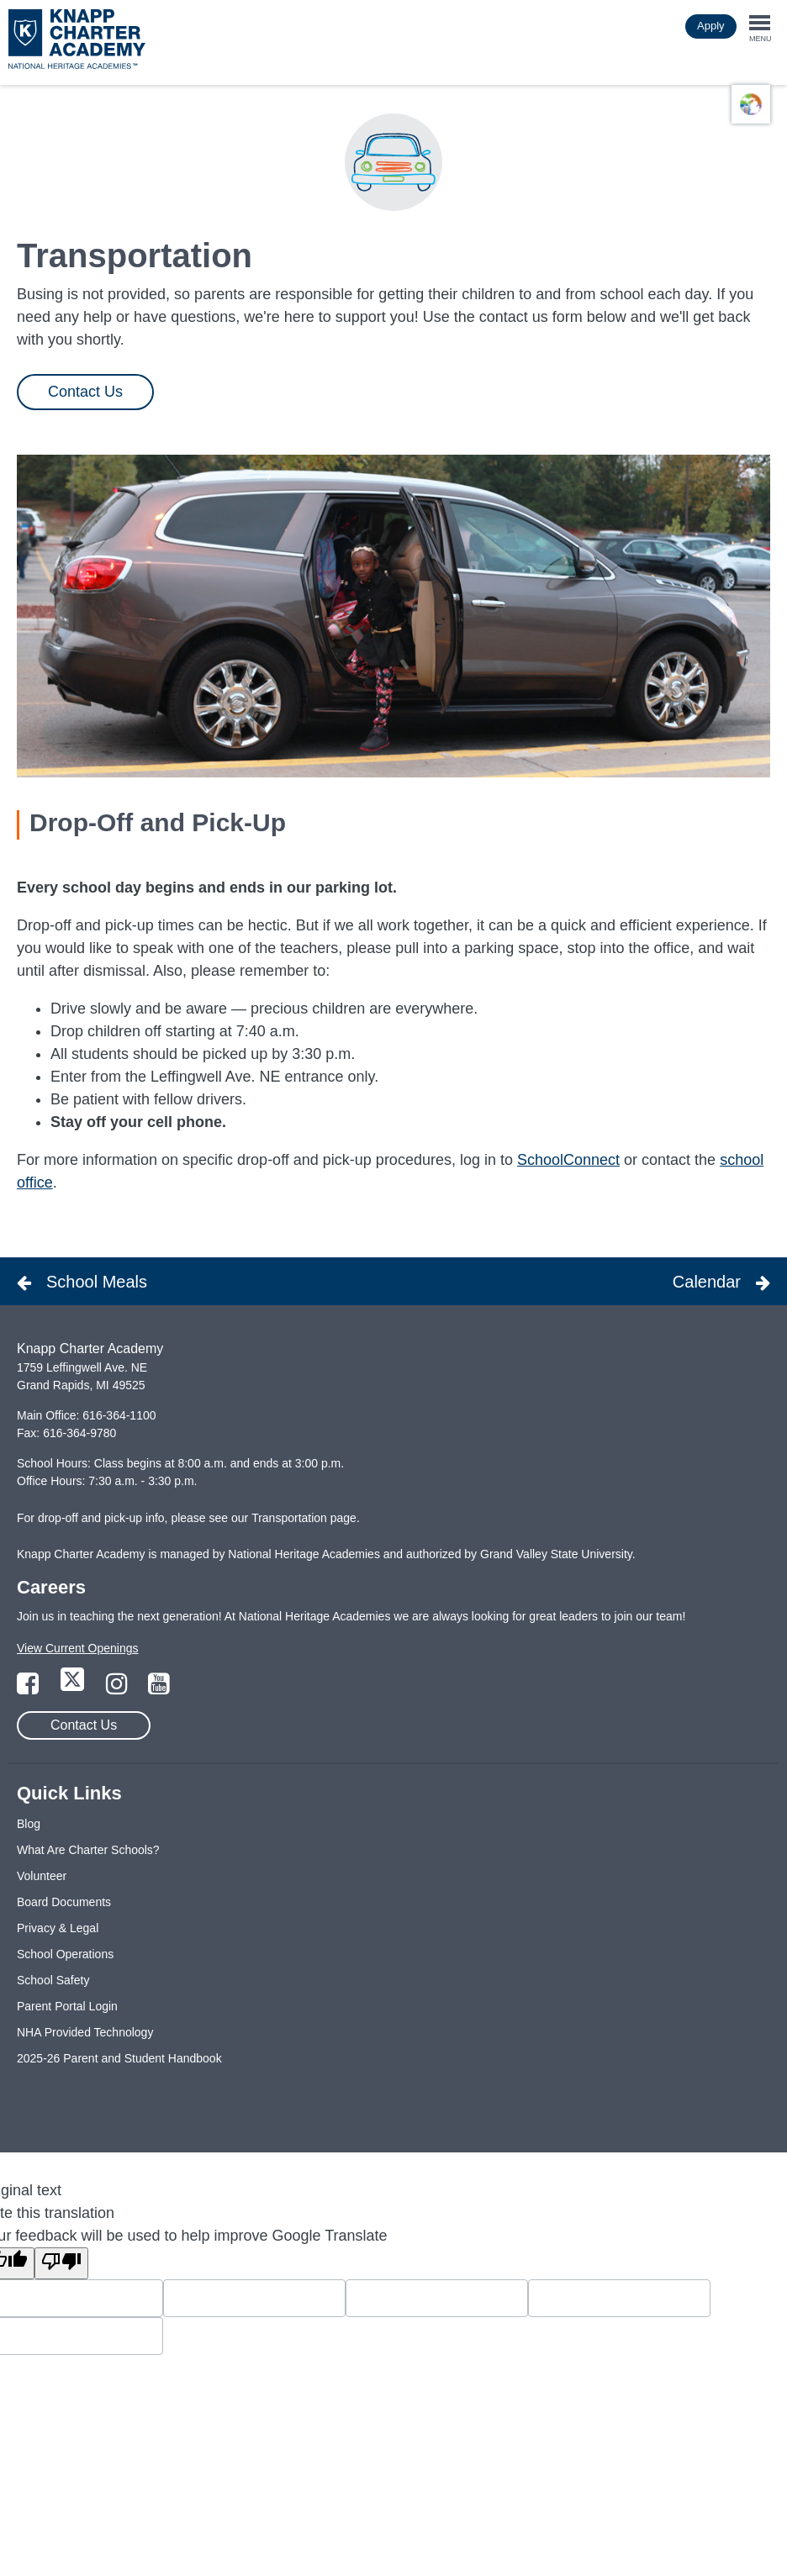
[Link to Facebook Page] (29, 1688)
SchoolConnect (568, 1159)
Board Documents (64, 1902)
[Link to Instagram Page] (118, 1688)
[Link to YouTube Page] (159, 1688)
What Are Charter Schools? (88, 1850)
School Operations (65, 1954)
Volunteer (41, 1876)
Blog (28, 1824)
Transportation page (304, 1518)
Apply (711, 25)
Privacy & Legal (57, 1928)
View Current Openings (77, 1648)
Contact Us (85, 391)
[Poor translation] (61, 2263)
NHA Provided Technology (85, 2032)
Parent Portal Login (67, 2006)
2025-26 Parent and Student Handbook (119, 2058)
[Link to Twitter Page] (74, 1688)
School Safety (53, 1980)
